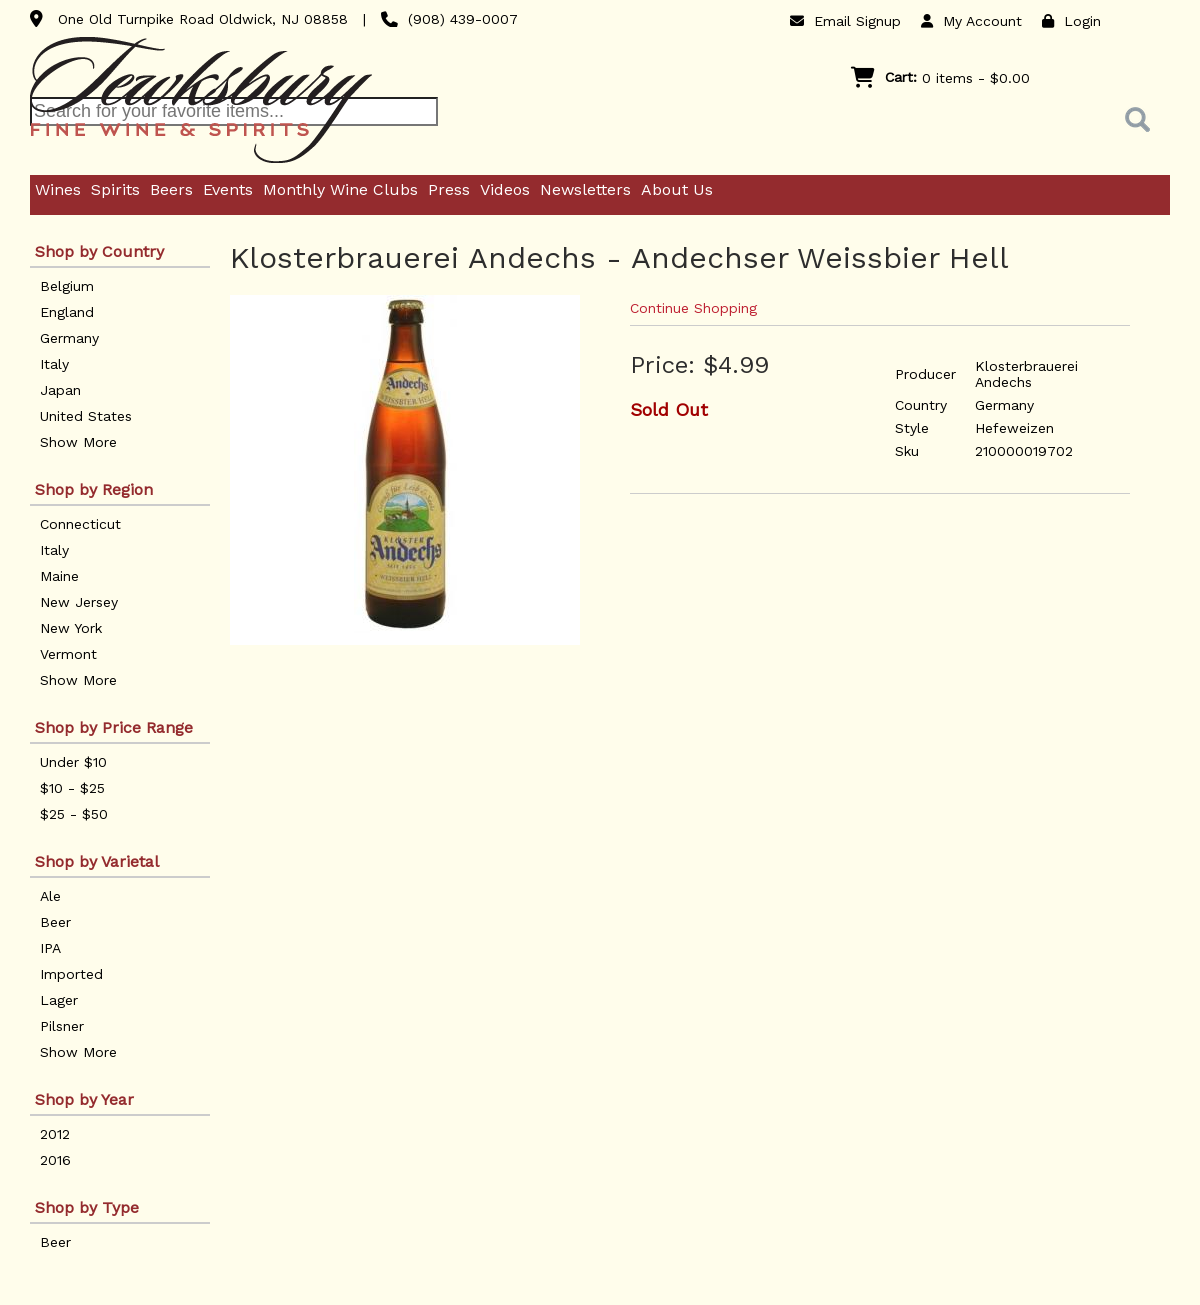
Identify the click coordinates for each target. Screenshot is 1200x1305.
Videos (505, 189)
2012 (55, 1134)
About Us (677, 189)
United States (86, 416)
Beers (171, 189)
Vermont (68, 654)
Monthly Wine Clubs (340, 189)
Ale (50, 896)
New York (71, 628)
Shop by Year (84, 1099)
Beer (55, 922)
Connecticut (80, 524)
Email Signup (845, 21)
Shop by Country (99, 251)
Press (449, 189)
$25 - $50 (74, 814)
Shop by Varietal (97, 861)
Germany (69, 338)
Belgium (67, 286)
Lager (59, 1000)
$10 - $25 (72, 788)
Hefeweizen (1014, 428)
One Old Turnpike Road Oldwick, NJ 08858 (203, 19)
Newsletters (585, 189)
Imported (71, 974)
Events (228, 189)
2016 (55, 1160)
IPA (50, 948)
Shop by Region (94, 489)
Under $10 (73, 762)
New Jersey (79, 602)
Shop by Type (87, 1207)
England (67, 312)
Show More (78, 442)
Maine (59, 576)
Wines (58, 189)
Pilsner (62, 1026)
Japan (60, 390)
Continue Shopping (693, 308)
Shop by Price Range (114, 727)
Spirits (115, 189)
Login (1071, 21)
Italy (54, 364)
